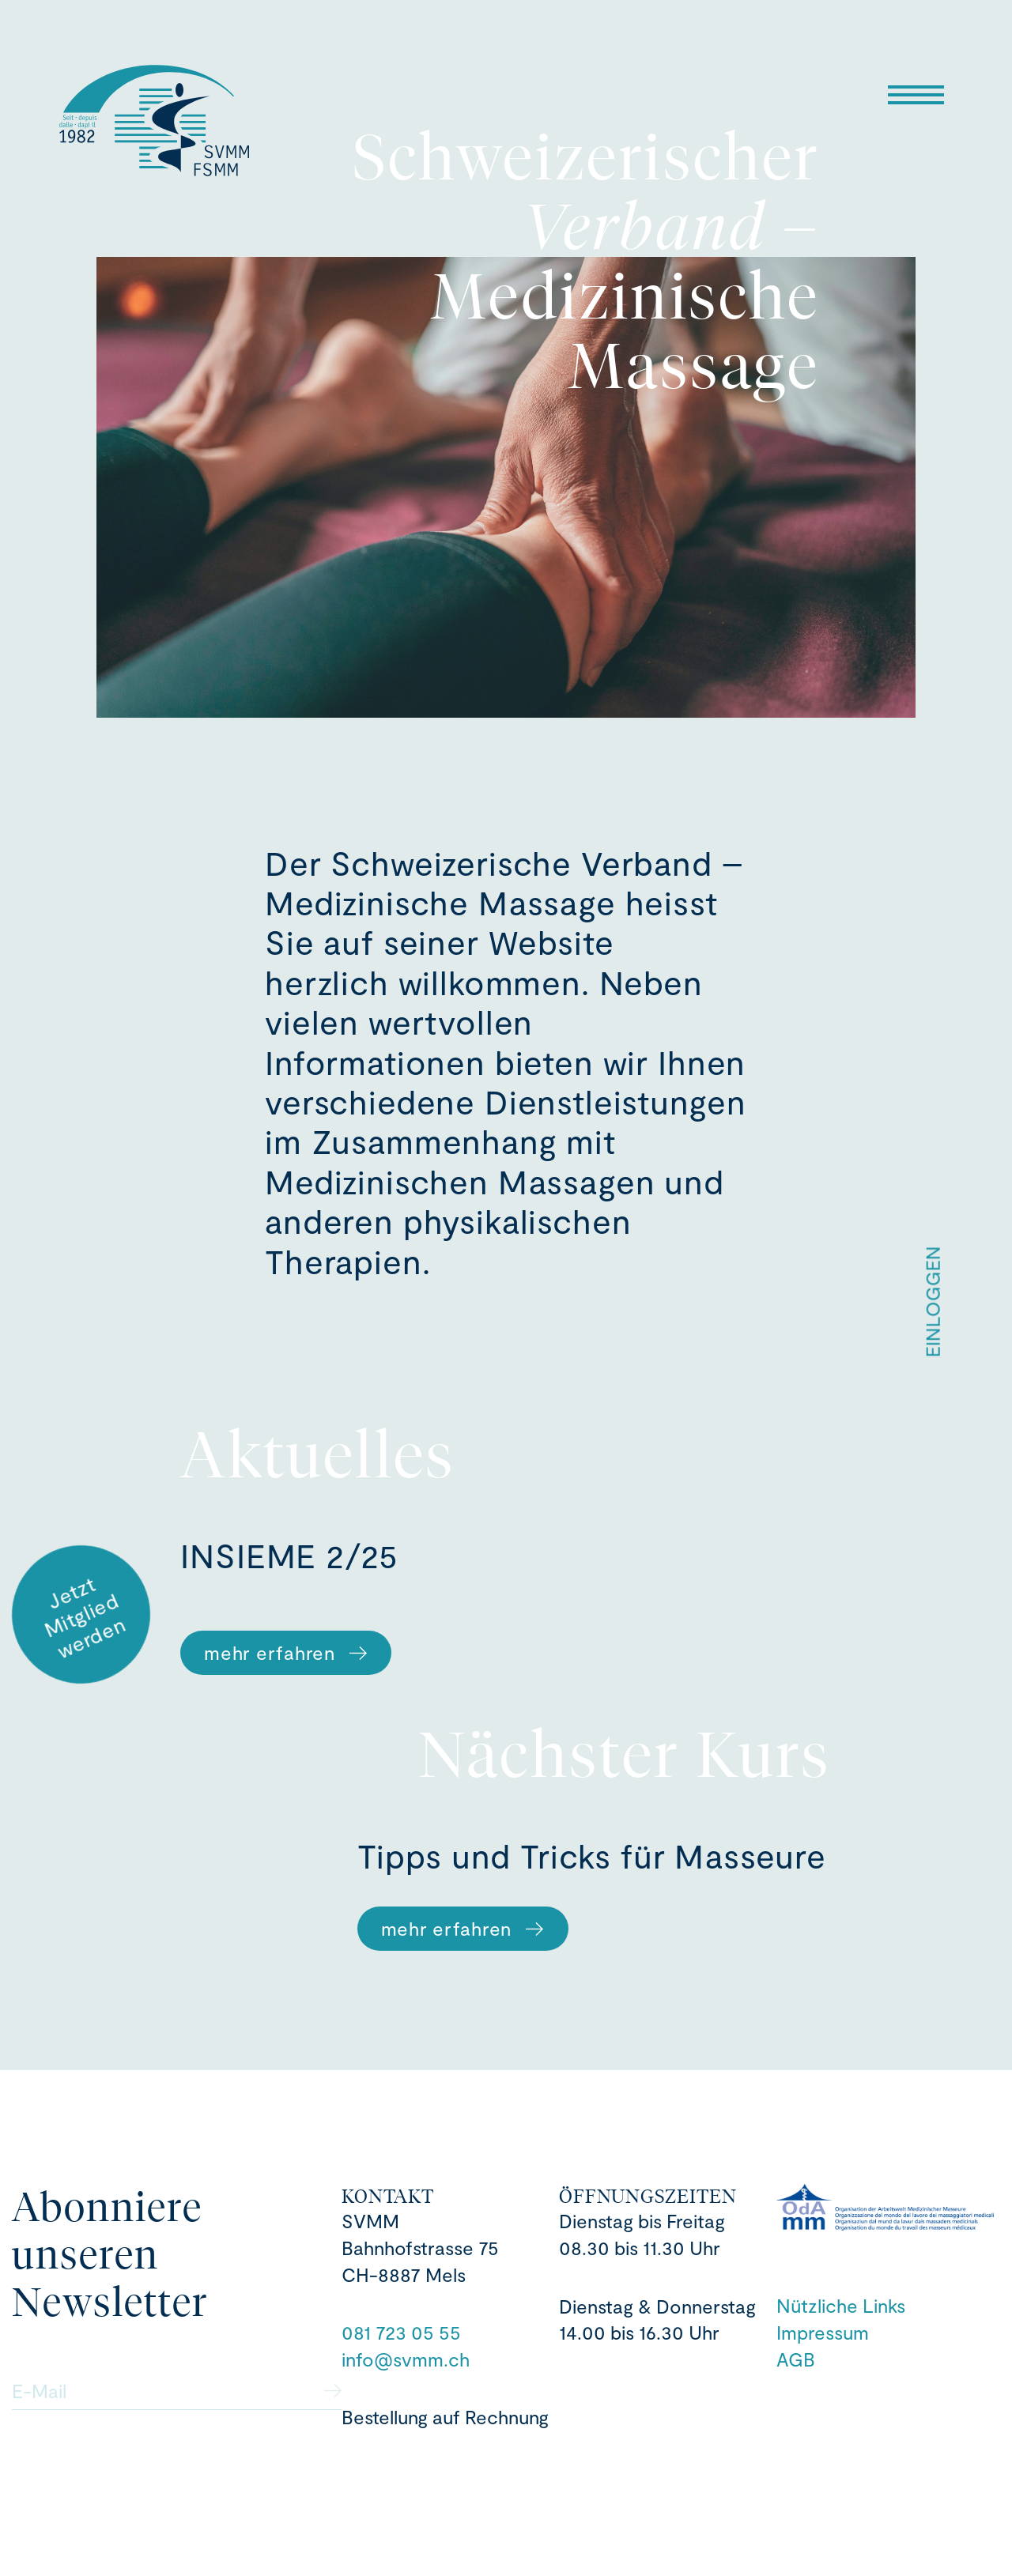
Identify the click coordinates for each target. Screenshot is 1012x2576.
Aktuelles (317, 1454)
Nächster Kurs (625, 1754)
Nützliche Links (840, 2305)
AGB (795, 2359)
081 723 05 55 (401, 2332)
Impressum (822, 2332)
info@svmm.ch (406, 2359)
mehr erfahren (286, 1652)
